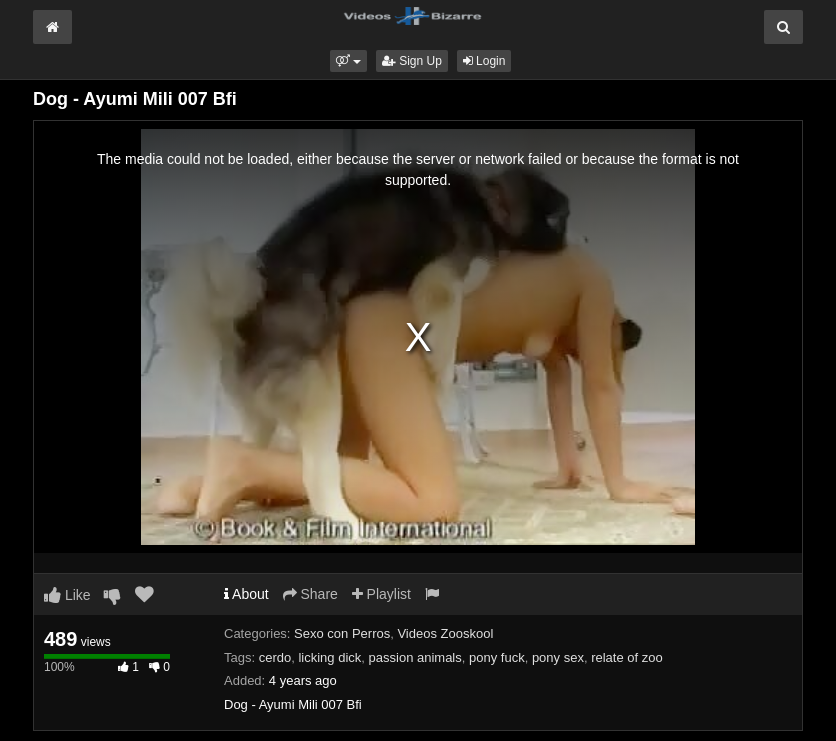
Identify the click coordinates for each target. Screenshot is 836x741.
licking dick (329, 657)
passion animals (415, 657)
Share (310, 594)
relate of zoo (627, 657)
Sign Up (412, 61)
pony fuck (497, 657)
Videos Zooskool (445, 633)
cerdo (275, 657)
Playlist (381, 594)
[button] (348, 61)
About (246, 594)
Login (484, 61)
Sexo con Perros (342, 633)
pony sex (558, 657)
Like (67, 595)
